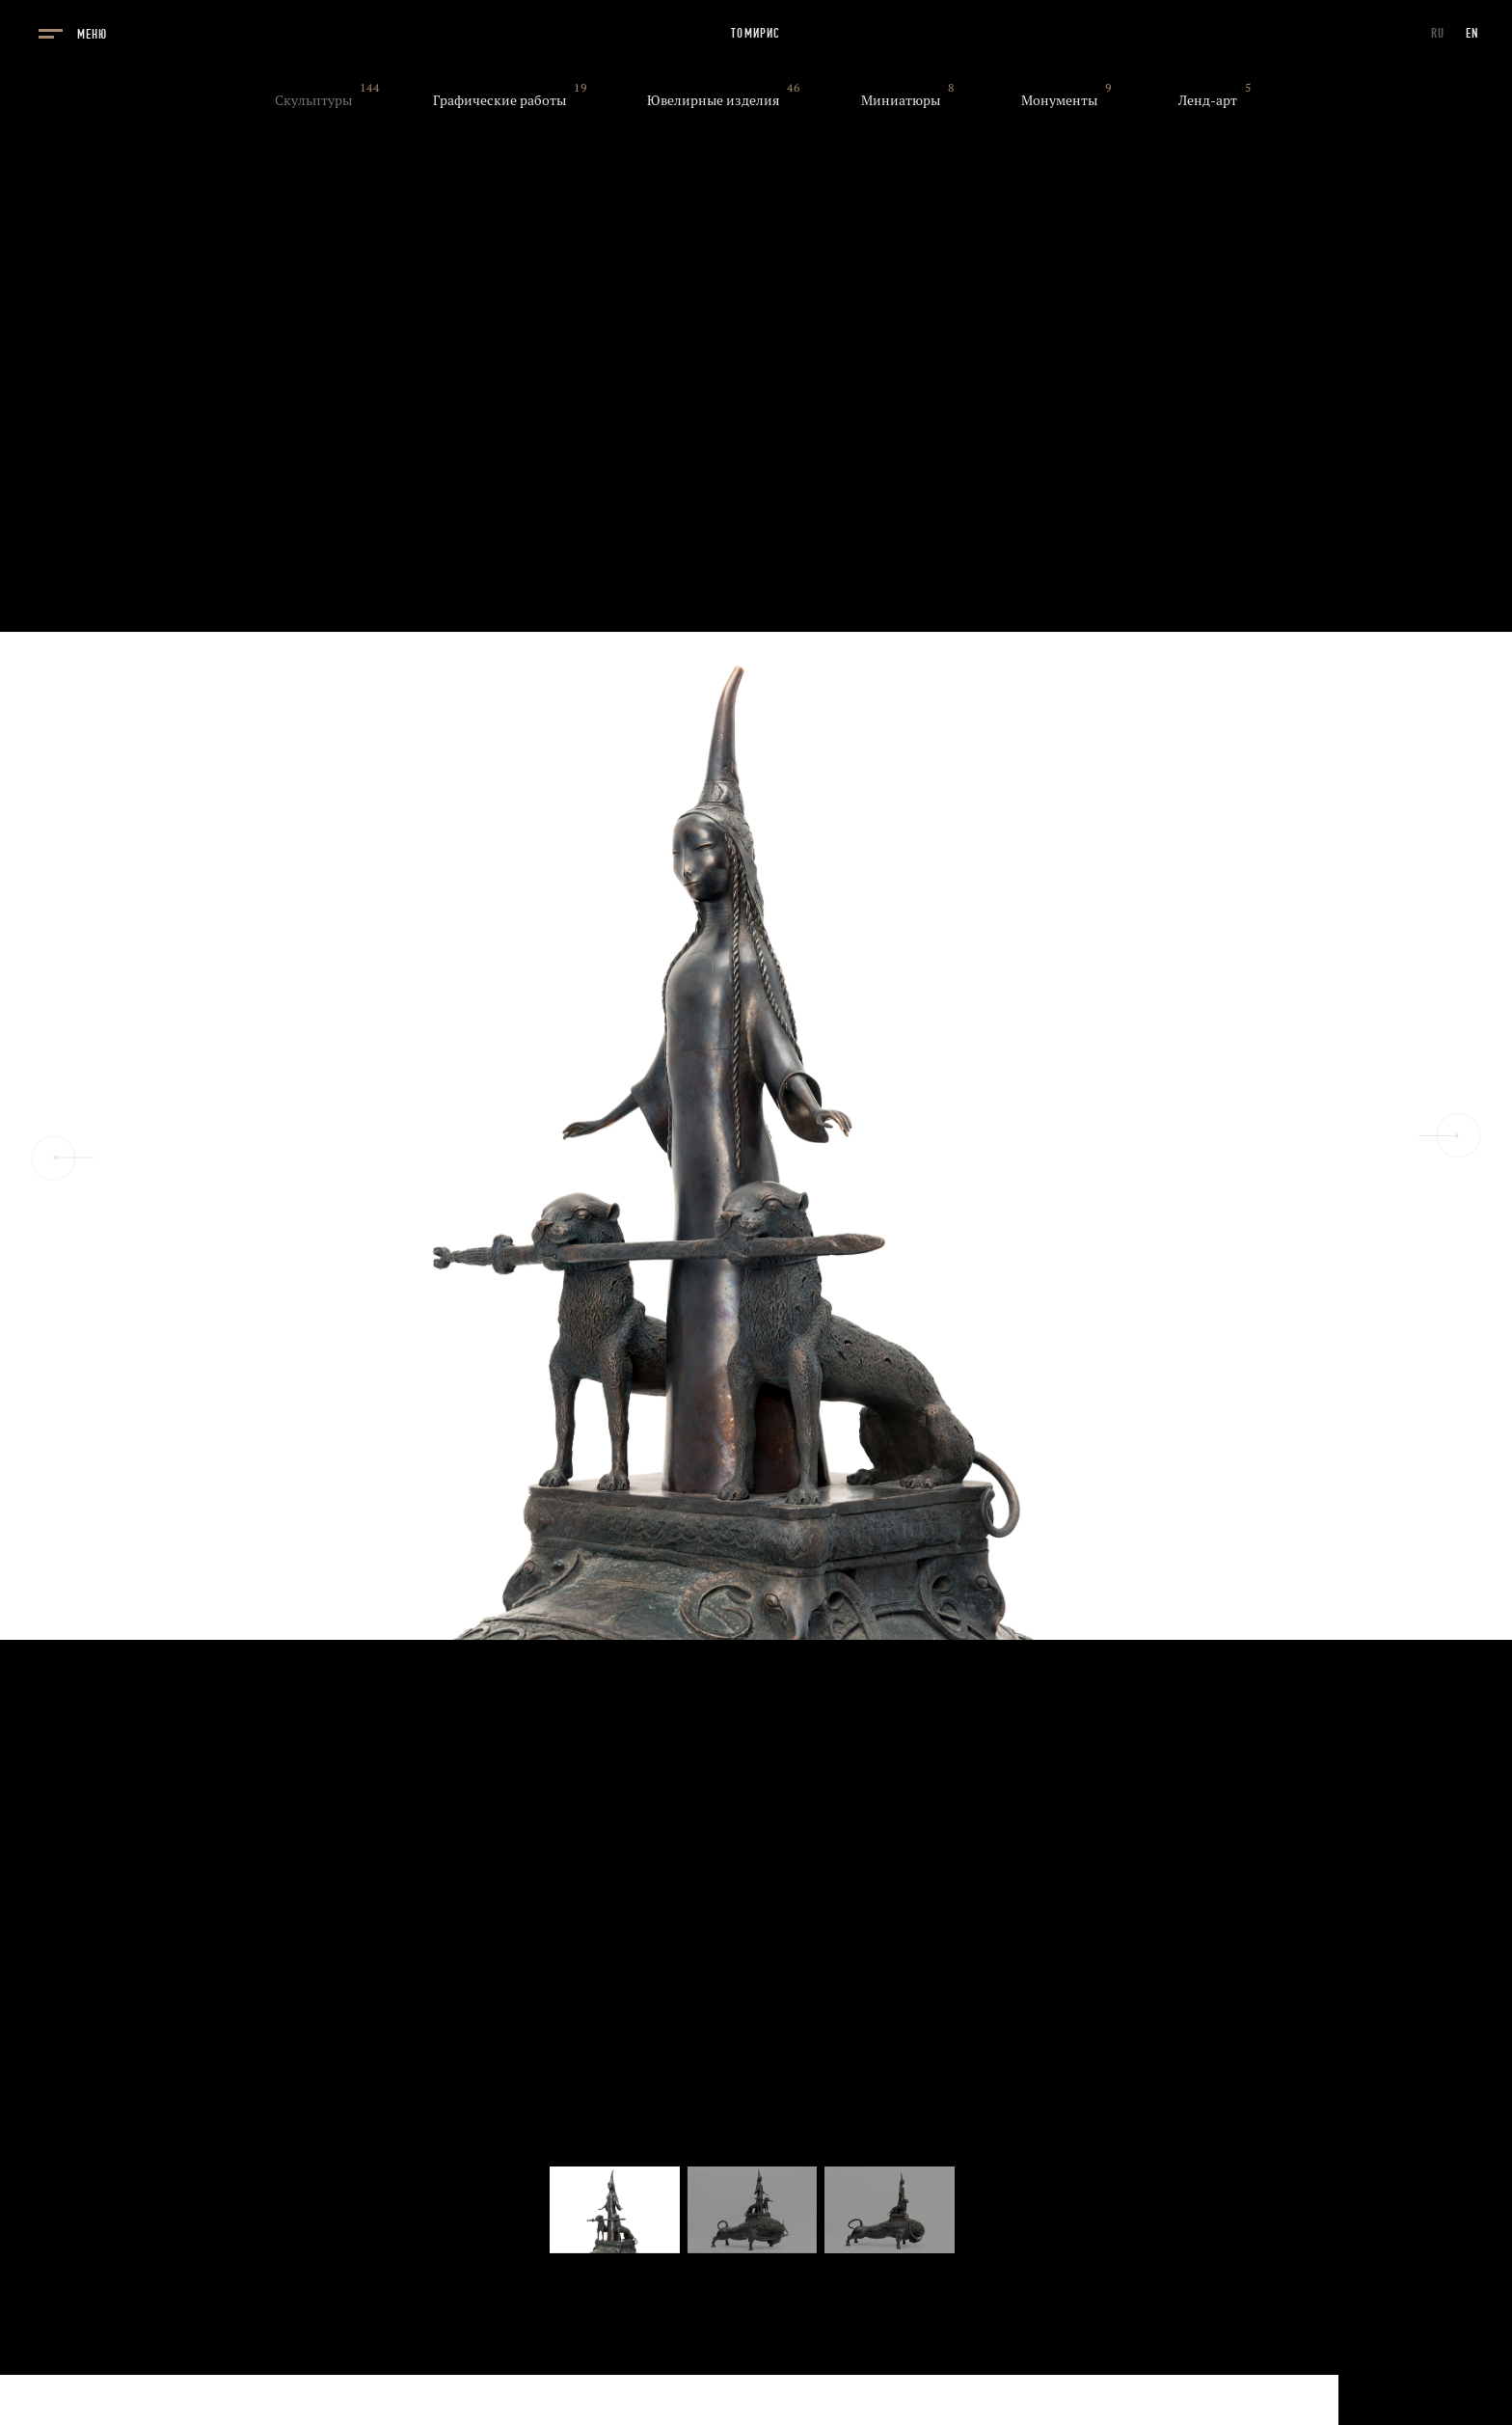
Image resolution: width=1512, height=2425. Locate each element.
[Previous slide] (53, 1158)
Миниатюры (900, 100)
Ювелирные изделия (713, 100)
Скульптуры (313, 100)
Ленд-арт (1207, 100)
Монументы (1059, 100)
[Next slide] (1458, 1135)
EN (1472, 33)
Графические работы (499, 100)
